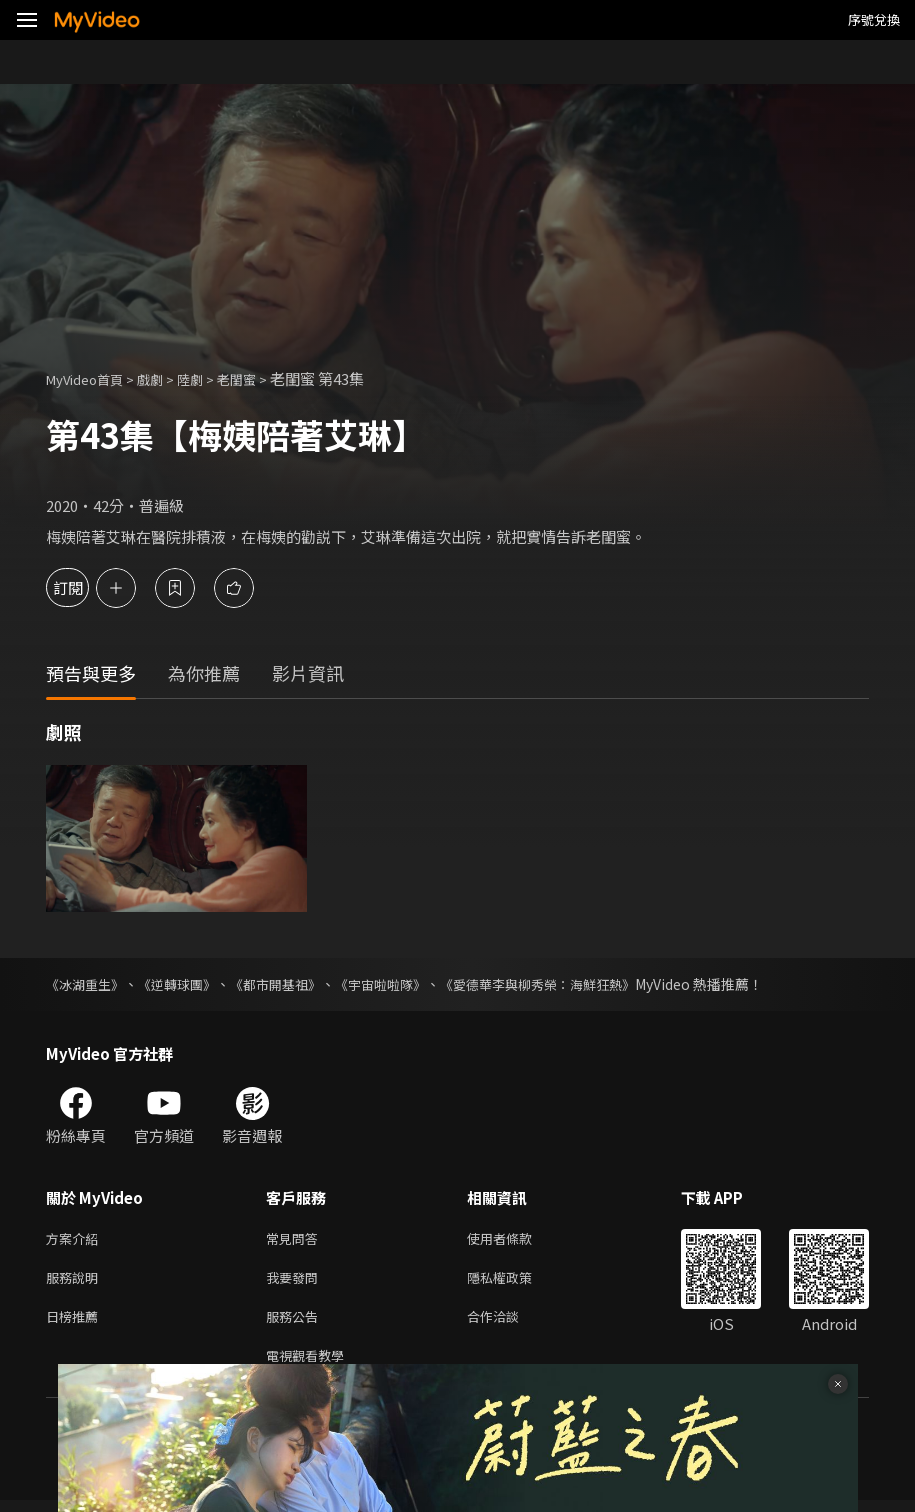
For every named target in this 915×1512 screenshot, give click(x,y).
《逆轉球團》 (186, 984)
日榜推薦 (76, 1323)
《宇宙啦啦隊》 (403, 984)
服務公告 (296, 1323)
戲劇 (166, 378)
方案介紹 (76, 1239)
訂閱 (86, 587)
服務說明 (76, 1281)
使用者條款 (516, 1239)
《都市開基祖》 (291, 984)
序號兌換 (874, 19)
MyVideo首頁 (91, 378)
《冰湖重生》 (88, 984)
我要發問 (296, 1281)
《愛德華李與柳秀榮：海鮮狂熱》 (571, 984)
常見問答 (296, 1239)
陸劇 (210, 378)
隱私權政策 (516, 1281)
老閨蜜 (261, 378)
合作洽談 (509, 1323)
